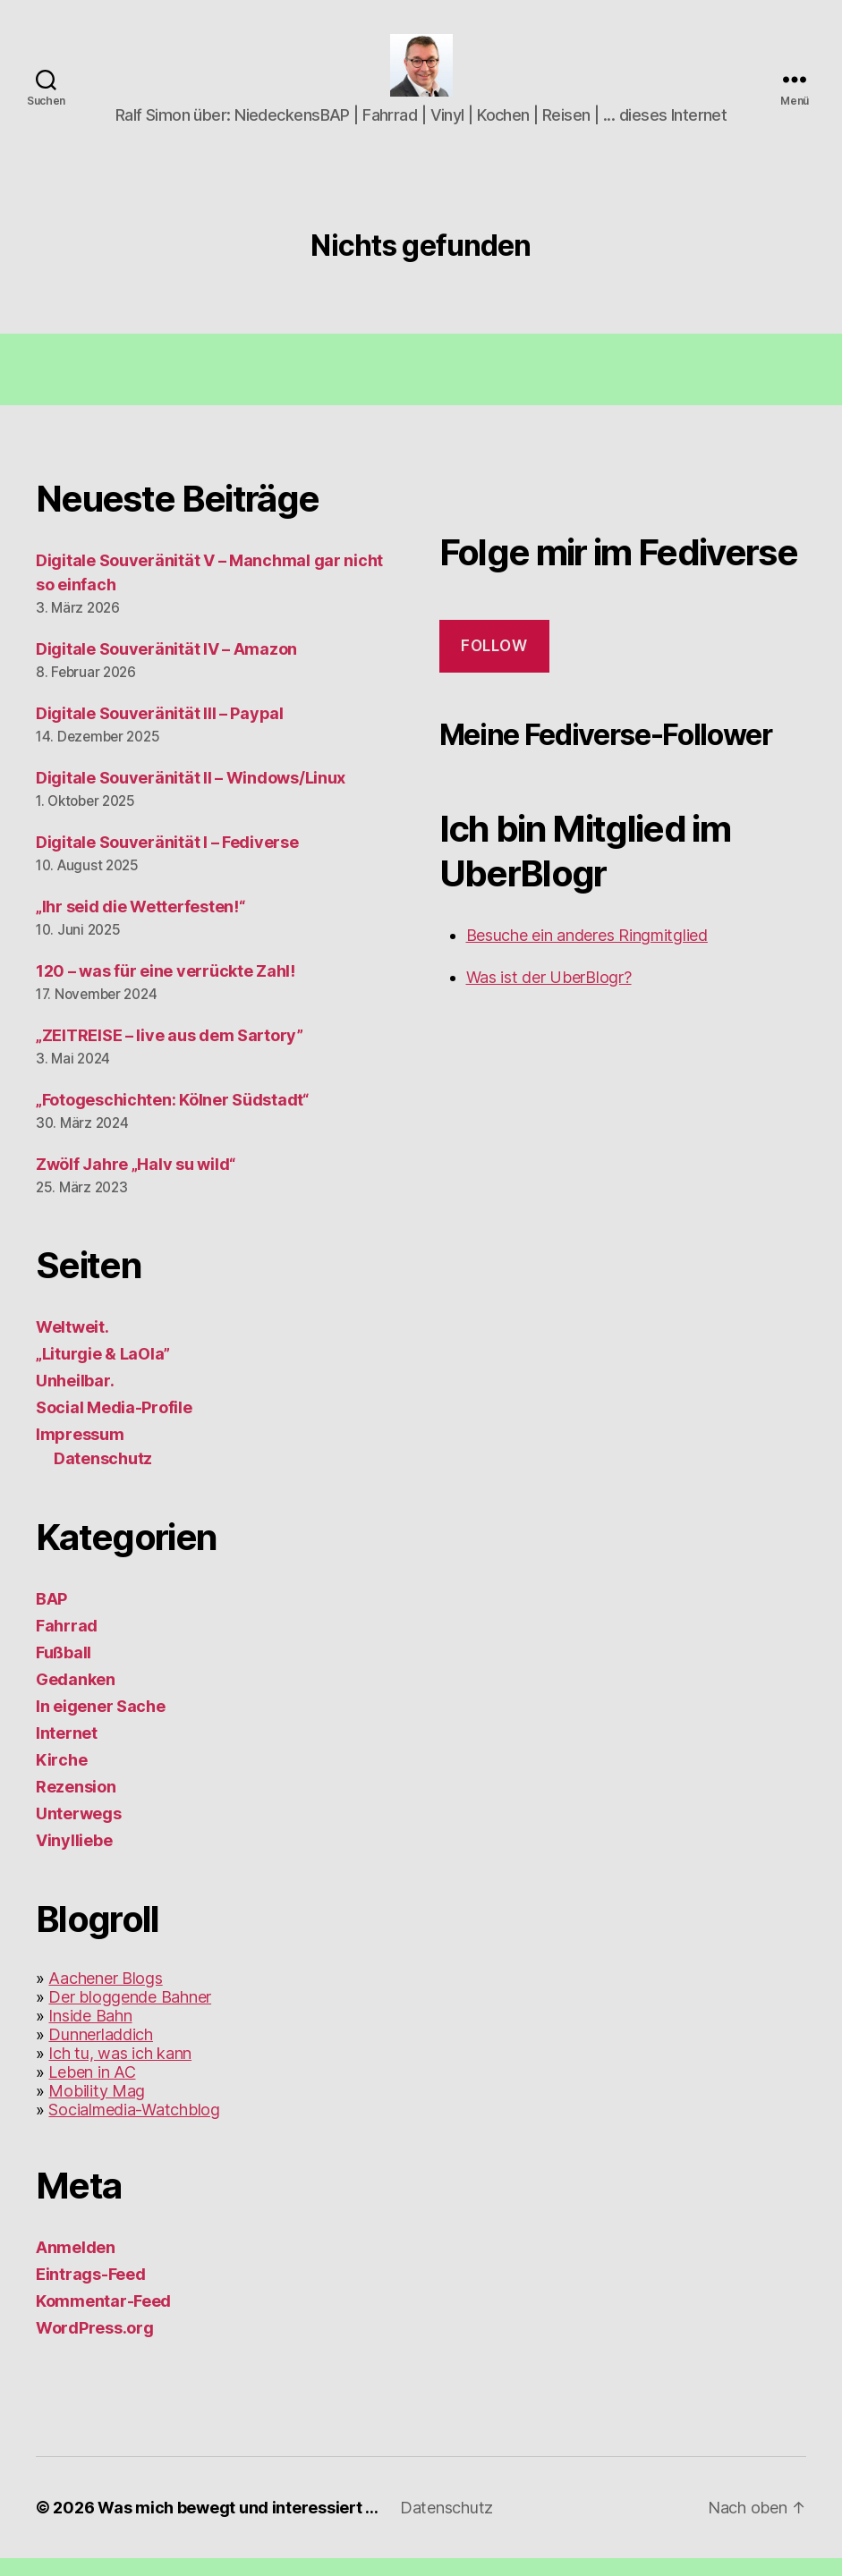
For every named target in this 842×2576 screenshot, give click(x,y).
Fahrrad (67, 1643)
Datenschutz (103, 1476)
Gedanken (75, 1697)
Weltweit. (72, 1344)
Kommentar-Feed (103, 2318)
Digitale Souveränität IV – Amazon (166, 666)
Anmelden (75, 2265)
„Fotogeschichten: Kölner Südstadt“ (172, 1117)
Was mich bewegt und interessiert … (238, 2525)
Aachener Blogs (105, 1996)
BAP (51, 1616)
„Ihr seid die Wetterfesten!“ (140, 924)
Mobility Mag (96, 2108)
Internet (67, 1750)
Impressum (80, 1452)
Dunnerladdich (100, 2052)
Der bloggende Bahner (129, 2014)
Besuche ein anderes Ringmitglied (587, 953)
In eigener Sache (101, 1724)
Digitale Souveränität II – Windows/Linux (190, 795)
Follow (494, 664)
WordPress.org (95, 2345)
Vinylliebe (74, 1858)
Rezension (76, 1804)
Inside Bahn (90, 2033)
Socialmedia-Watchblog (133, 2127)
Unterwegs (79, 1831)
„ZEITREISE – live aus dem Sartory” (169, 1053)
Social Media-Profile (114, 1425)
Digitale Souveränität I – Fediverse (167, 860)
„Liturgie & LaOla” (103, 1371)
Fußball (63, 1670)
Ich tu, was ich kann (119, 2071)
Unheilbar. (75, 1398)
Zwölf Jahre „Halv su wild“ (135, 1182)
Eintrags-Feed (91, 2292)
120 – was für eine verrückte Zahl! (165, 988)
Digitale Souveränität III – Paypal (160, 731)
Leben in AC (91, 2089)
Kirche (61, 1777)
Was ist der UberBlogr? (549, 995)
